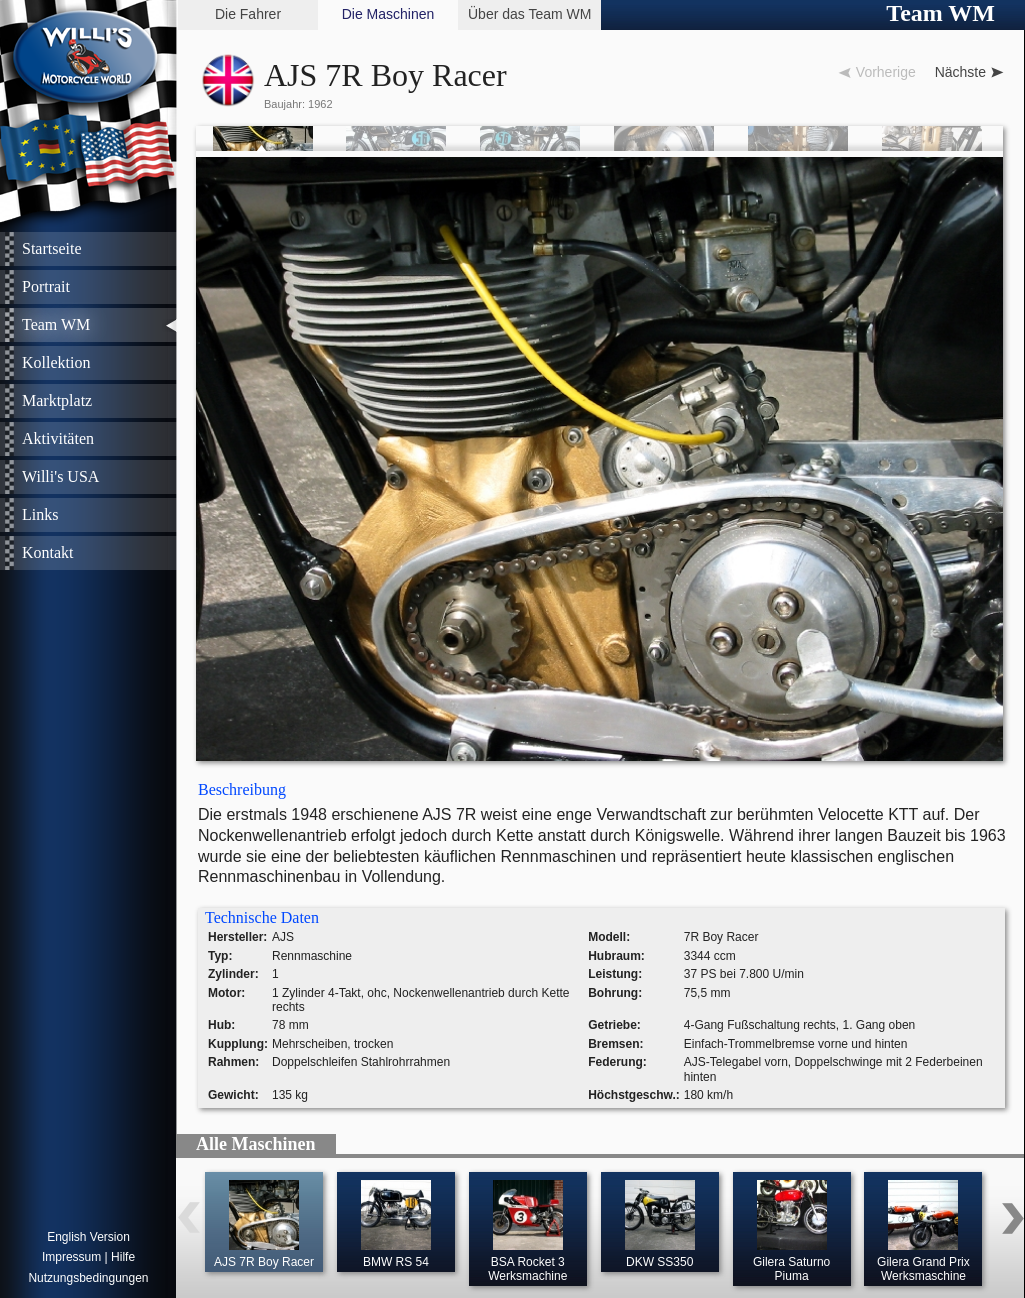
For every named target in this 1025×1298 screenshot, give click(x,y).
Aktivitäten (58, 438)
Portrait (46, 286)
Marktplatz (57, 400)
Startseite (52, 248)
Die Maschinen (388, 14)
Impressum (71, 1257)
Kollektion (56, 362)
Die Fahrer (248, 14)
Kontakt (48, 552)
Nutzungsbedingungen (88, 1278)
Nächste (960, 72)
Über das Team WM (529, 14)
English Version (88, 1237)
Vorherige (886, 72)
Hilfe (123, 1257)
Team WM (56, 324)
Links (40, 514)
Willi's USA (60, 476)
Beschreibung (242, 789)
